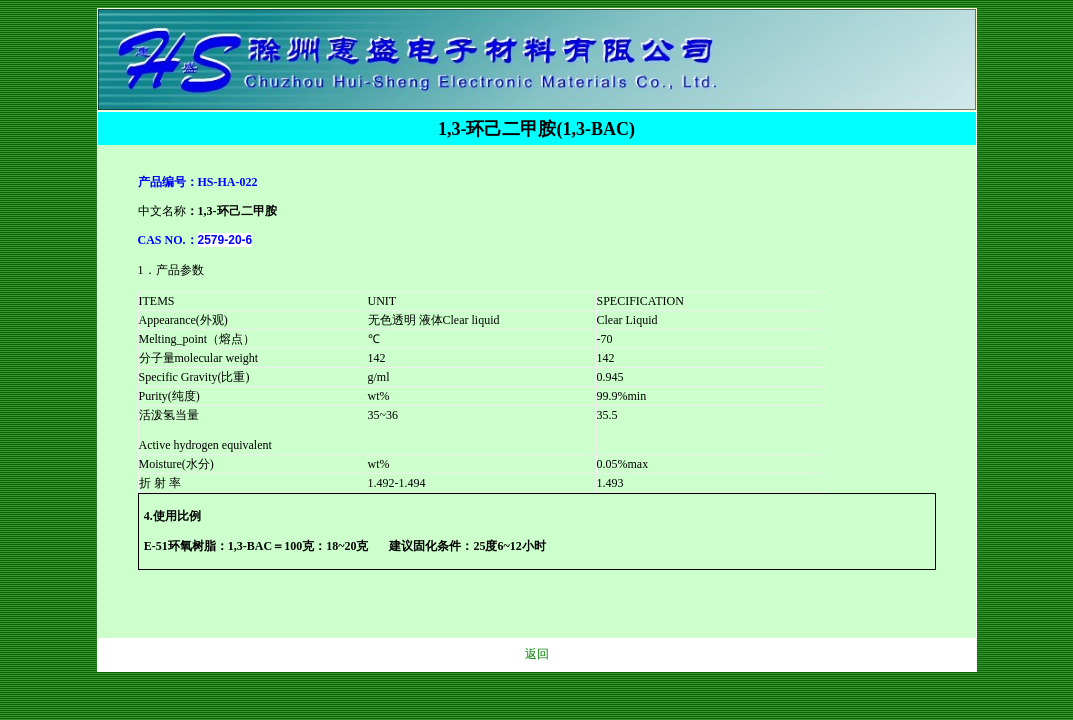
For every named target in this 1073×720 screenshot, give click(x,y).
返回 (537, 654)
